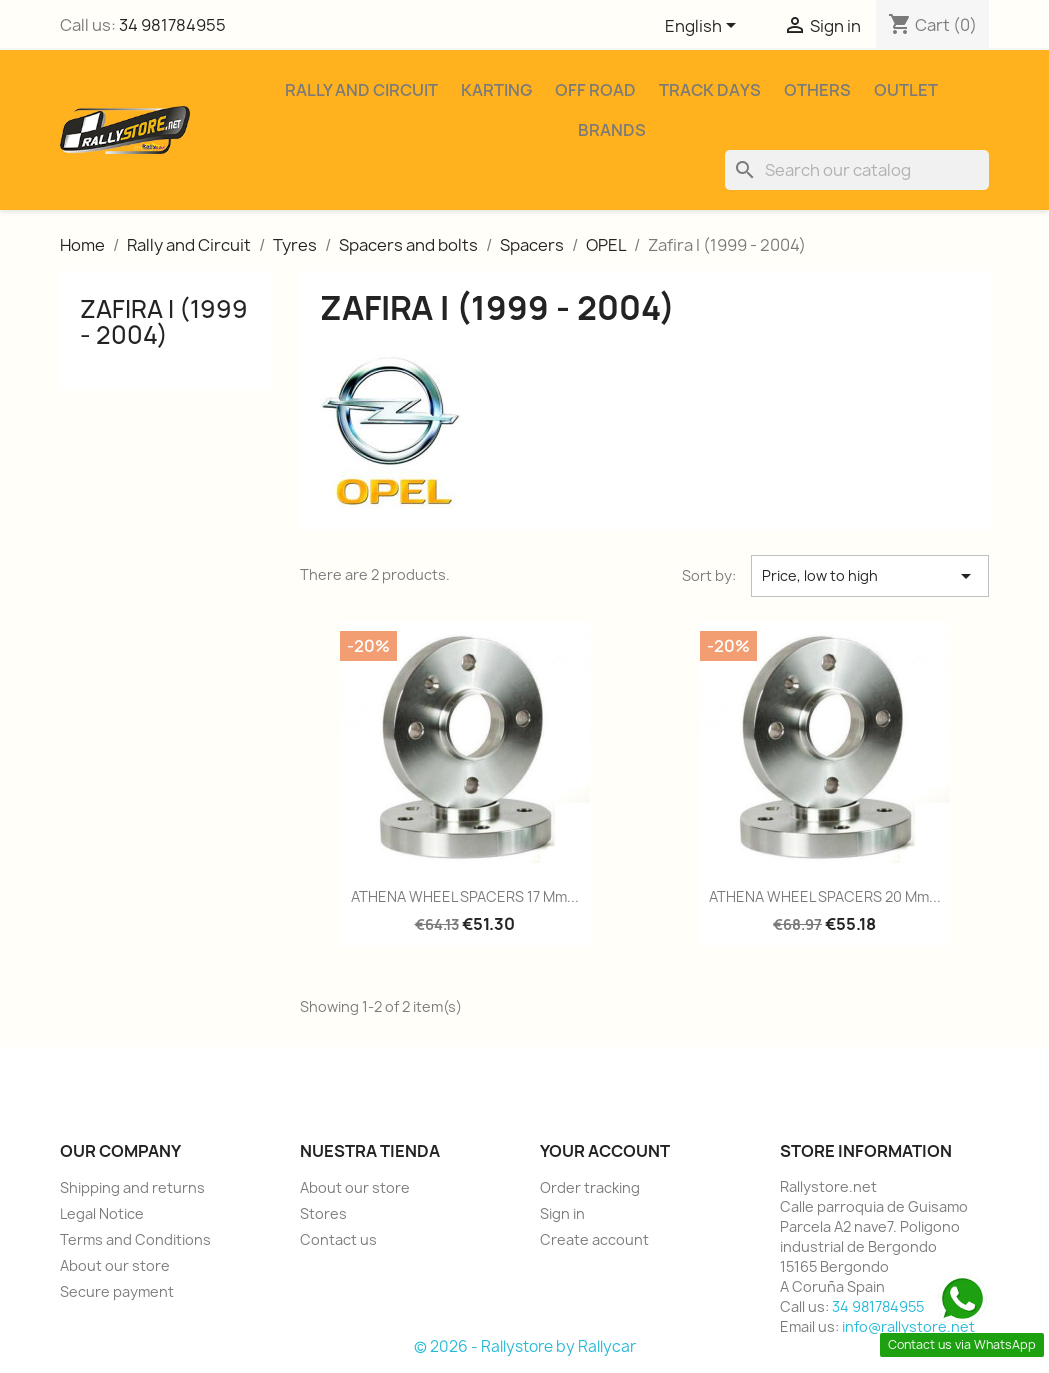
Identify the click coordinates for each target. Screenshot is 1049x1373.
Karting (496, 90)
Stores (323, 1213)
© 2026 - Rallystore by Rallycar (525, 1346)
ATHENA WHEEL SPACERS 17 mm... (465, 896)
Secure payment (117, 1291)
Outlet (906, 90)
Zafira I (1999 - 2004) (164, 322)
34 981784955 (172, 25)
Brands (612, 130)
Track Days (710, 90)
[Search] (857, 170)
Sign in (562, 1213)
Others (817, 90)
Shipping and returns (132, 1187)
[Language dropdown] (704, 27)
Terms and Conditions (135, 1239)
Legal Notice (102, 1213)
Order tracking (590, 1187)
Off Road (595, 90)
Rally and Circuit (361, 90)
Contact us (338, 1239)
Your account (605, 1151)
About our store (115, 1265)
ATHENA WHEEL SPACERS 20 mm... (825, 896)
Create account (594, 1239)
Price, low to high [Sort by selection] (870, 576)
